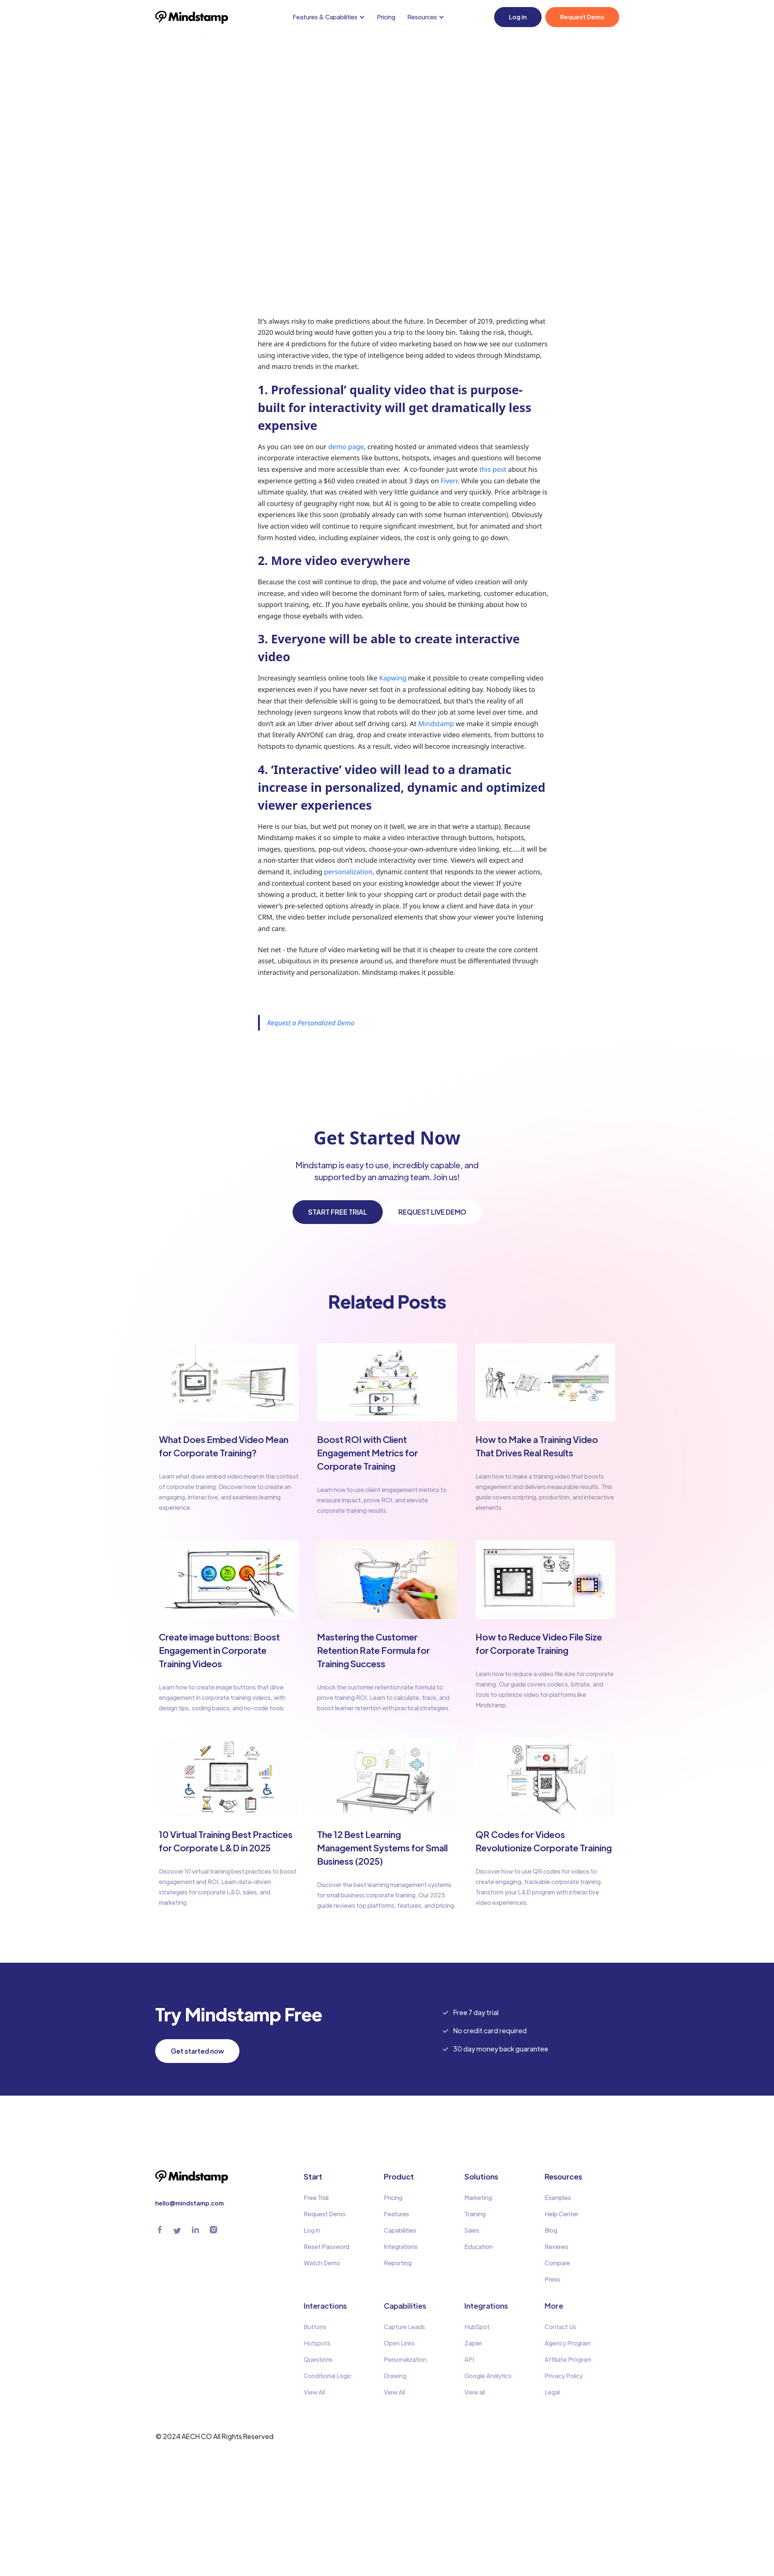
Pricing (386, 17)
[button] (330, 17)
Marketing (478, 2198)
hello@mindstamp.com (189, 2203)
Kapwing (392, 678)
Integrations (401, 2247)
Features (396, 2214)
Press (552, 2279)
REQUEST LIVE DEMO (432, 1212)
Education (478, 2247)
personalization (348, 872)
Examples (558, 2198)
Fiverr (449, 481)
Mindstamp (436, 723)
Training (475, 2214)
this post (492, 469)
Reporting (398, 2263)
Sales (471, 2230)
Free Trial (316, 2198)
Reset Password (326, 2247)
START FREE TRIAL (337, 1212)
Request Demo (582, 17)
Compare (557, 2263)
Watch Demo (322, 2263)
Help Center (561, 2214)
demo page (346, 447)
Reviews (556, 2247)
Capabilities (400, 2230)
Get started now (197, 2051)
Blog (551, 2230)
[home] (192, 17)
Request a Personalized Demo (311, 1023)
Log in (518, 17)
